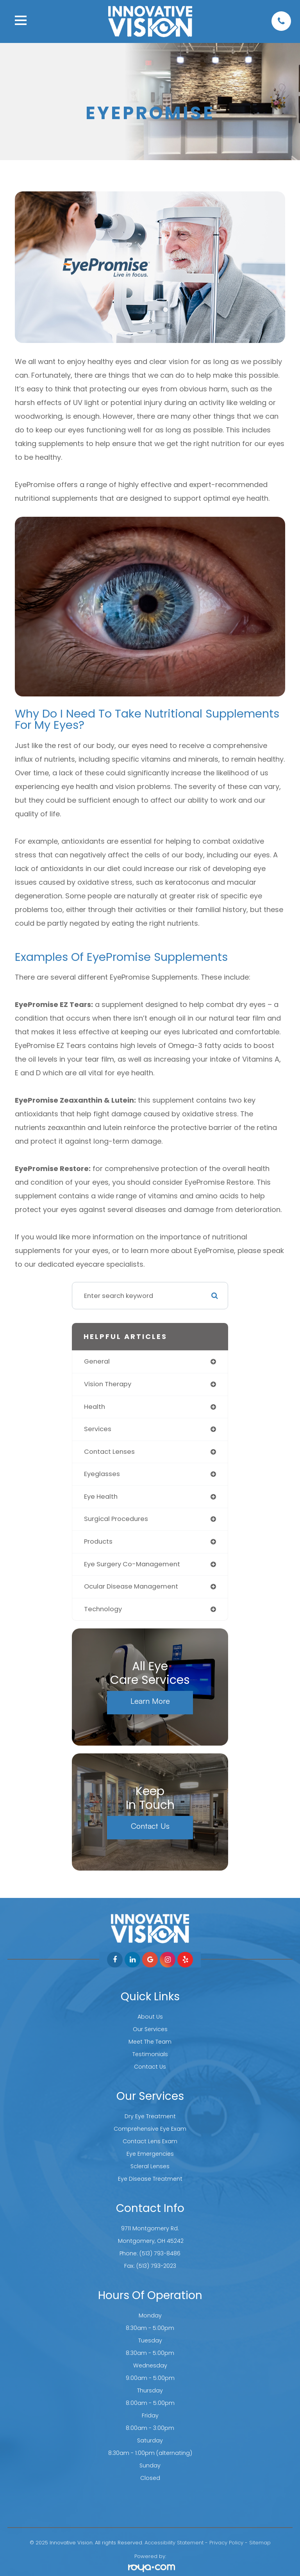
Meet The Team (150, 2042)
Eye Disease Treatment (150, 2179)
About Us (150, 2017)
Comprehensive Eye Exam (150, 2129)
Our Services (150, 2029)
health (94, 1406)
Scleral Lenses (150, 2166)
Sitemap (260, 2542)
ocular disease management (131, 1586)
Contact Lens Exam (150, 2141)
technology (103, 1609)
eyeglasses (102, 1473)
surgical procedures (116, 1518)
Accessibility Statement (174, 2542)
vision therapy (107, 1384)
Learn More (150, 1701)
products (98, 1541)
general (97, 1361)
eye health (101, 1496)
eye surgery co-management (132, 1564)
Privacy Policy (226, 2542)
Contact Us (150, 1826)
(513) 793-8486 (159, 2253)
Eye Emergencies (150, 2154)
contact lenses (109, 1451)
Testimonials (150, 2054)
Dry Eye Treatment (150, 2116)
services (97, 1429)
